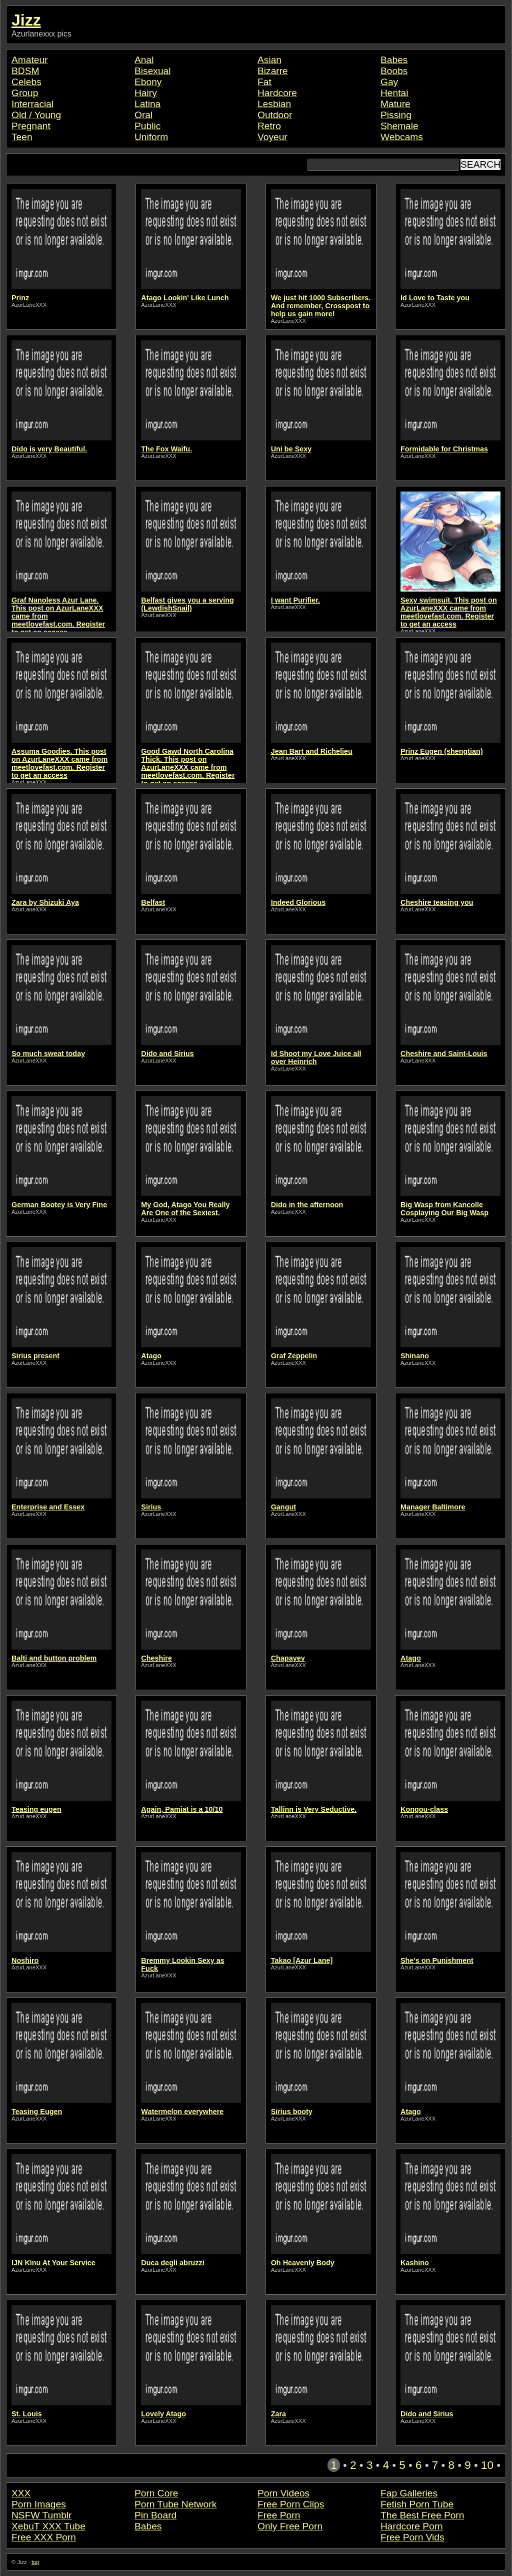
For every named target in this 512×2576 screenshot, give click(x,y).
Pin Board (155, 2515)
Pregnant (31, 126)
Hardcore (277, 93)
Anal (144, 60)
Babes (394, 60)
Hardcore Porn (411, 2526)
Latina (147, 104)
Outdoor (275, 115)
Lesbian (274, 104)
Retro (269, 126)
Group (25, 93)
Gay (389, 82)
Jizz (26, 20)
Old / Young (36, 115)
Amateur (30, 60)
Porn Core (156, 2493)
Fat (265, 82)
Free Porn (279, 2515)
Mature (395, 104)
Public (147, 126)
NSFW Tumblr (42, 2515)
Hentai (394, 93)
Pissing (396, 115)
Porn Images (39, 2504)
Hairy (145, 93)
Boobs (394, 71)
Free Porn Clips (291, 2504)
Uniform (151, 137)
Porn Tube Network (175, 2504)
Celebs (27, 82)
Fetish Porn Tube (417, 2504)
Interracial (33, 104)
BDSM (25, 71)
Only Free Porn (290, 2526)
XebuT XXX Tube (49, 2526)
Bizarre (273, 71)
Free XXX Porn (44, 2537)
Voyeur (273, 137)
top (36, 2562)
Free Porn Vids (412, 2537)
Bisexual (152, 71)
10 (487, 2465)
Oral (143, 115)
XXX (21, 2493)
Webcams (401, 137)
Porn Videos (284, 2493)
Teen (22, 137)
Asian (270, 60)
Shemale (399, 126)
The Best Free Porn (422, 2515)
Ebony (148, 82)
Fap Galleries (409, 2493)
